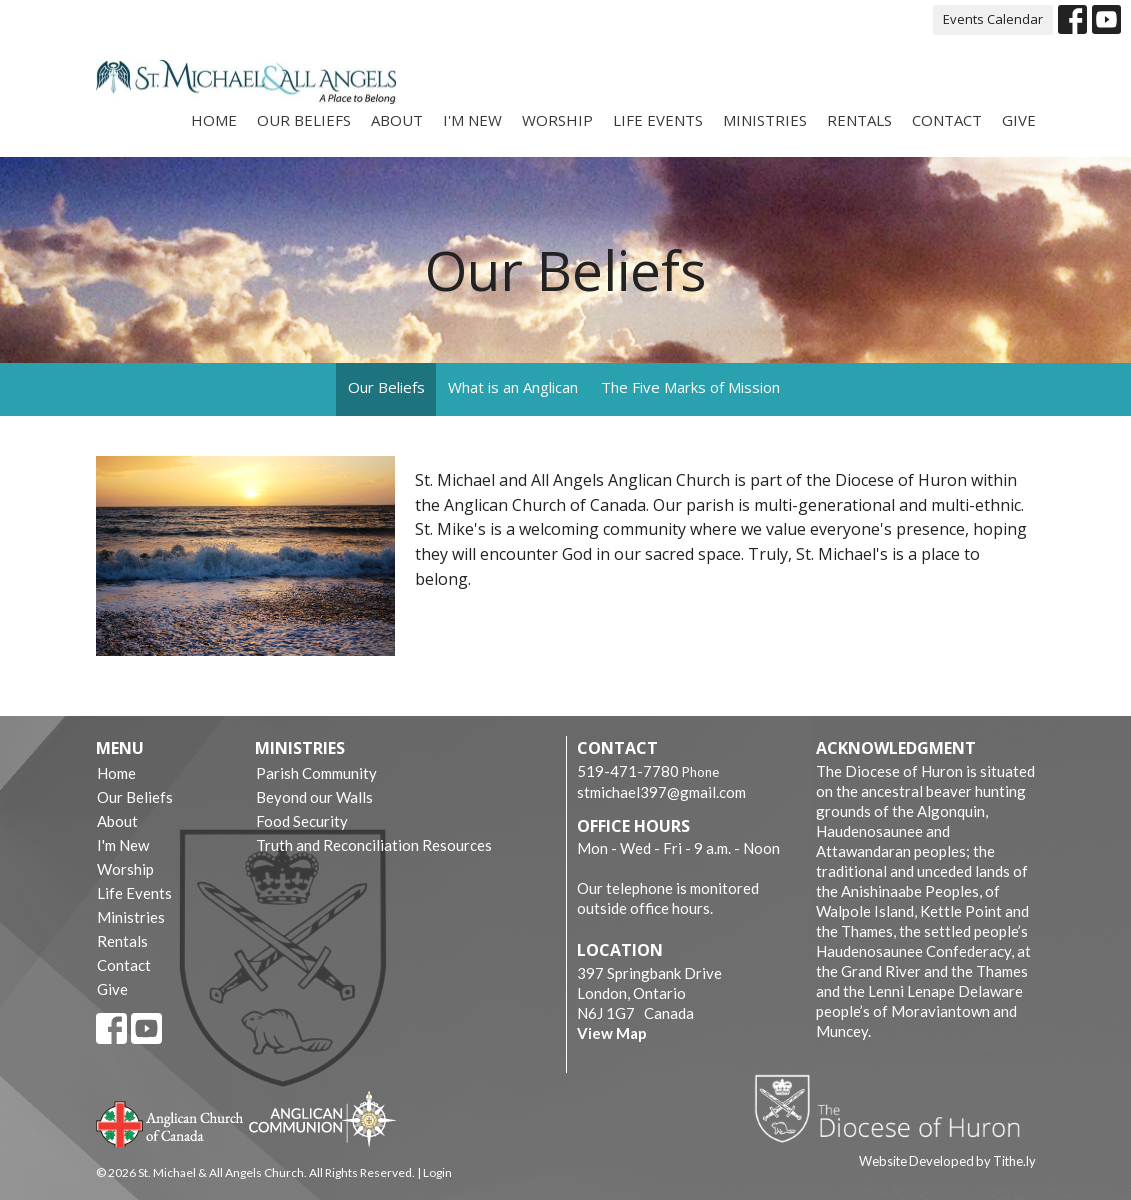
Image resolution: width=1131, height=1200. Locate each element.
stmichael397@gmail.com (661, 792)
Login (437, 1172)
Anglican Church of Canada (170, 1122)
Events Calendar (993, 19)
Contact (947, 120)
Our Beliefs (304, 120)
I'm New (472, 120)
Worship (557, 120)
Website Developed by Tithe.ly (947, 1161)
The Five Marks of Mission (690, 387)
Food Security (302, 821)
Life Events (658, 120)
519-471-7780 (628, 771)
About (397, 120)
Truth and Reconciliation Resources (374, 845)
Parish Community (316, 773)
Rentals (859, 120)
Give (1019, 120)
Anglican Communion (322, 1118)
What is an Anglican (513, 387)
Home (214, 120)
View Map (612, 1033)
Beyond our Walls (314, 797)
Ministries (765, 120)
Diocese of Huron (894, 1108)
